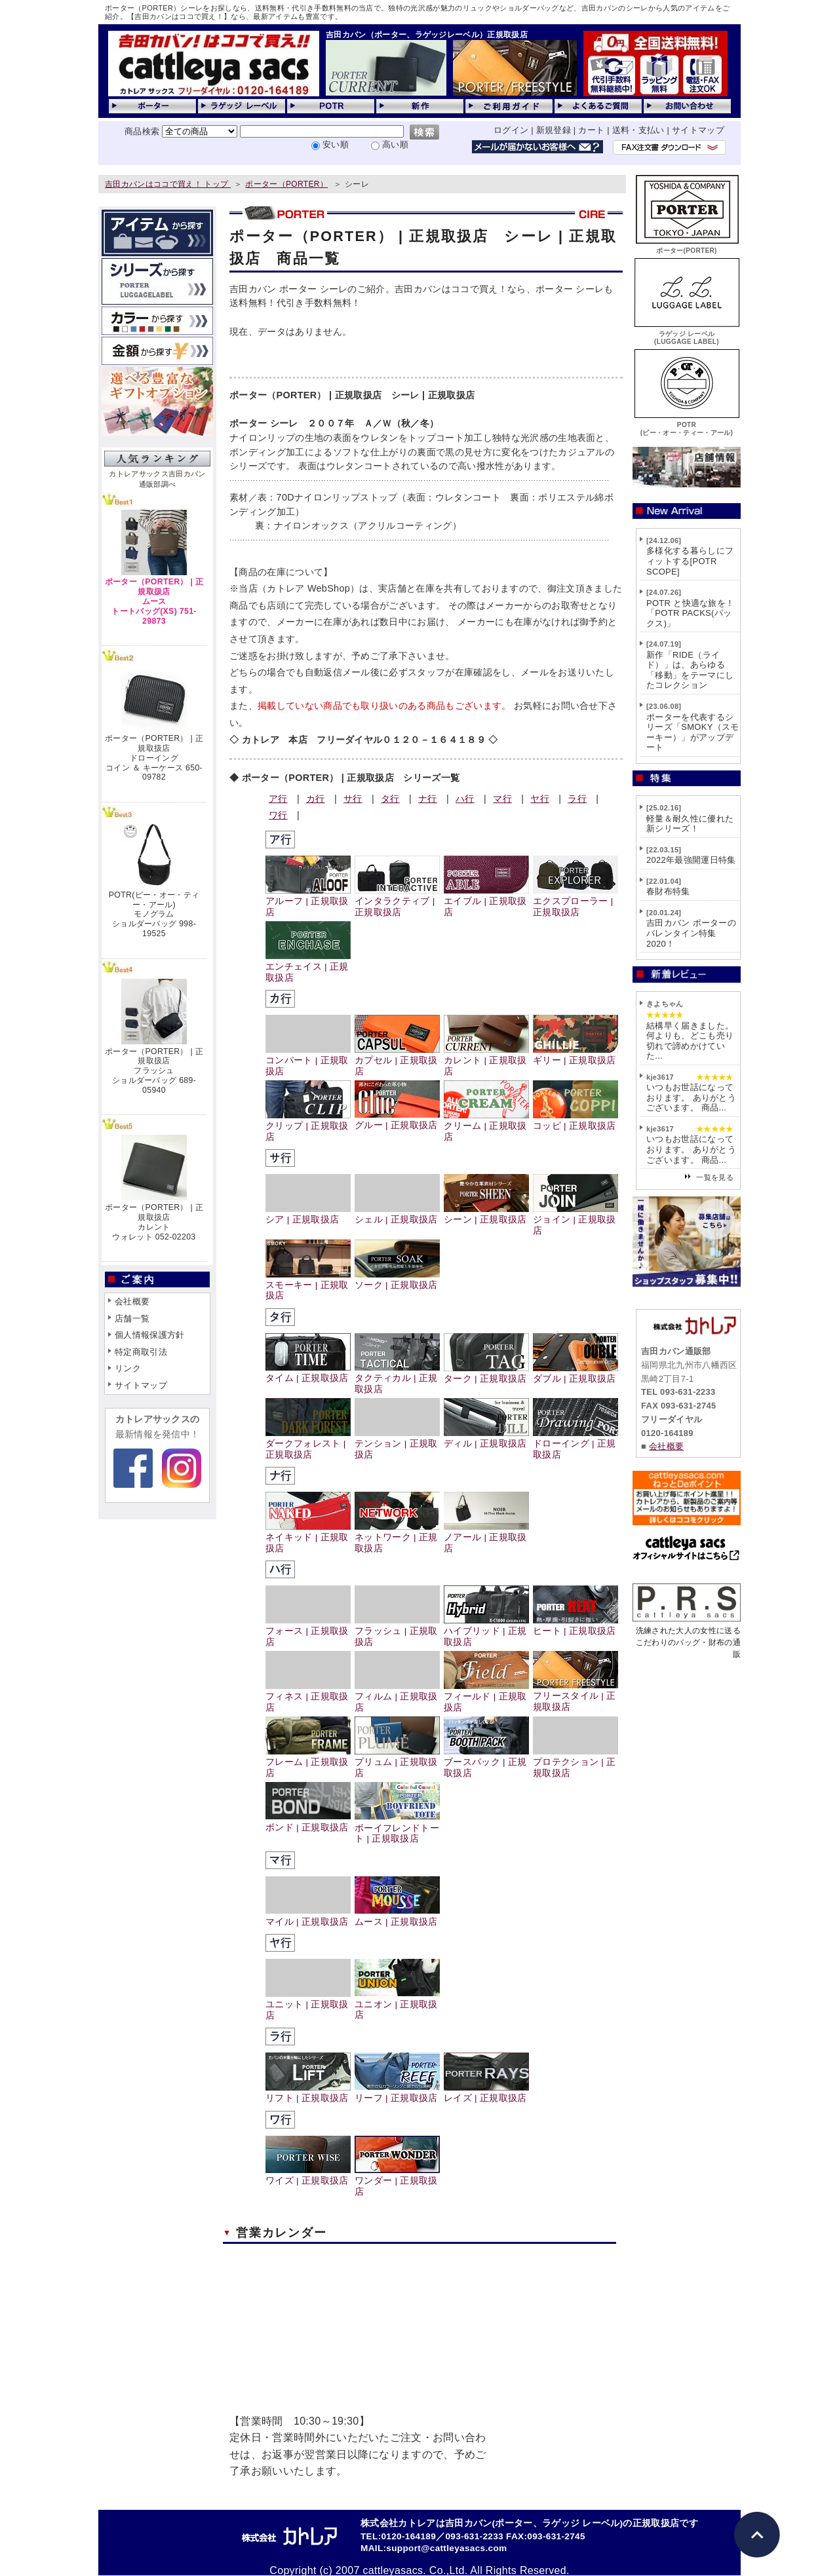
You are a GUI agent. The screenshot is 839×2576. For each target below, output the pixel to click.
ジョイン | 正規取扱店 (575, 1220)
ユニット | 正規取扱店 (308, 2004)
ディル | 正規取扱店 (486, 1438)
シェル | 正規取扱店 (397, 1214)
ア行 (278, 798)
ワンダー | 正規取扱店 (397, 2181)
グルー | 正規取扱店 (397, 1120)
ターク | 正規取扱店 (486, 1373)
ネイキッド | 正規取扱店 (308, 1537)
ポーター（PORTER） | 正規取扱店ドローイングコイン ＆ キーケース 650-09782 (154, 758)
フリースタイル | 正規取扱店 (575, 1696)
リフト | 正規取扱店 (308, 2093)
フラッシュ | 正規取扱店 (397, 1631)
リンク (128, 1368)
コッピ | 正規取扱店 (575, 1120)
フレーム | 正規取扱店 (308, 1762)
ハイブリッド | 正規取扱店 (486, 1631)
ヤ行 (539, 798)
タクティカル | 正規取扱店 (397, 1378)
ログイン (511, 130)
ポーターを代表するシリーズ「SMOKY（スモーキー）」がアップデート (692, 732)
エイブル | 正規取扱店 (486, 901)
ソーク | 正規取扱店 (397, 1280)
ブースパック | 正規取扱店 (486, 1762)
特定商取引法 (141, 1352)
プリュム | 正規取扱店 (397, 1762)
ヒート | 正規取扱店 (575, 1626)
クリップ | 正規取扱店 (308, 1126)
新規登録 (553, 130)
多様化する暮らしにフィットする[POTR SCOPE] (689, 561)
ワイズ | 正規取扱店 (308, 2175)
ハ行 (465, 798)
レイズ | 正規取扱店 (486, 2093)
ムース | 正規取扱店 (397, 1916)
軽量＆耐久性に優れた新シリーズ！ (689, 824)
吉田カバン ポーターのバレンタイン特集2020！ (691, 933)
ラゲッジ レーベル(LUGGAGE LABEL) (686, 333)
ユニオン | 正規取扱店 (397, 2004)
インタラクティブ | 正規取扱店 (397, 901)
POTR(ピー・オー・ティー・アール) (686, 424)
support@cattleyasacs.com (446, 2548)
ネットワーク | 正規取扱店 (397, 1537)
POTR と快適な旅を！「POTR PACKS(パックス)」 (690, 613)
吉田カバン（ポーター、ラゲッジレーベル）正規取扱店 (427, 34)
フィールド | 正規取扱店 (486, 1697)
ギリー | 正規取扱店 (575, 1055)
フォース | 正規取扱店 (308, 1631)
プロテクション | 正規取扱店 (575, 1762)
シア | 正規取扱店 (308, 1214)
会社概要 (132, 1301)
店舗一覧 (132, 1318)
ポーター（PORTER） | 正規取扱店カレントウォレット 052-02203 (154, 1222)
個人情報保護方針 (150, 1335)
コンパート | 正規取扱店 (308, 1060)
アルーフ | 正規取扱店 (308, 901)
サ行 (352, 798)
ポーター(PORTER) (686, 246)
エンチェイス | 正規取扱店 (308, 967)
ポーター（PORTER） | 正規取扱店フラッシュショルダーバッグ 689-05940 (154, 1071)
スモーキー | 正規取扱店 (308, 1285)
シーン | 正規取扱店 (486, 1214)
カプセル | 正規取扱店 (397, 1060)
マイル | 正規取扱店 (308, 1916)
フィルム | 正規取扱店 (397, 1697)
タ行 (390, 798)
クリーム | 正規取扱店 (486, 1126)
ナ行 (427, 798)
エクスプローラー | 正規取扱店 (575, 901)
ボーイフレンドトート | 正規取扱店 (397, 1828)
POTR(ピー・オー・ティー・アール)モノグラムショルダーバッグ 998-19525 (154, 914)
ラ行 (577, 798)
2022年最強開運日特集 (691, 860)
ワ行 (278, 815)
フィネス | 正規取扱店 (308, 1697)
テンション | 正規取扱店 (397, 1444)
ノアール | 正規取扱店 (486, 1537)
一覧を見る (714, 1177)
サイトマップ (698, 130)
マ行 (502, 798)
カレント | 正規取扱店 (486, 1060)
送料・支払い (638, 130)
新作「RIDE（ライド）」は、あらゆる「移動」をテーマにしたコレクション (689, 670)
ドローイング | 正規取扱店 (575, 1444)
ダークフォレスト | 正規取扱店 (308, 1444)
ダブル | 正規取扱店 (575, 1373)
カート (591, 130)
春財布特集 (668, 891)
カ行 (315, 798)
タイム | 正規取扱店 (308, 1373)
